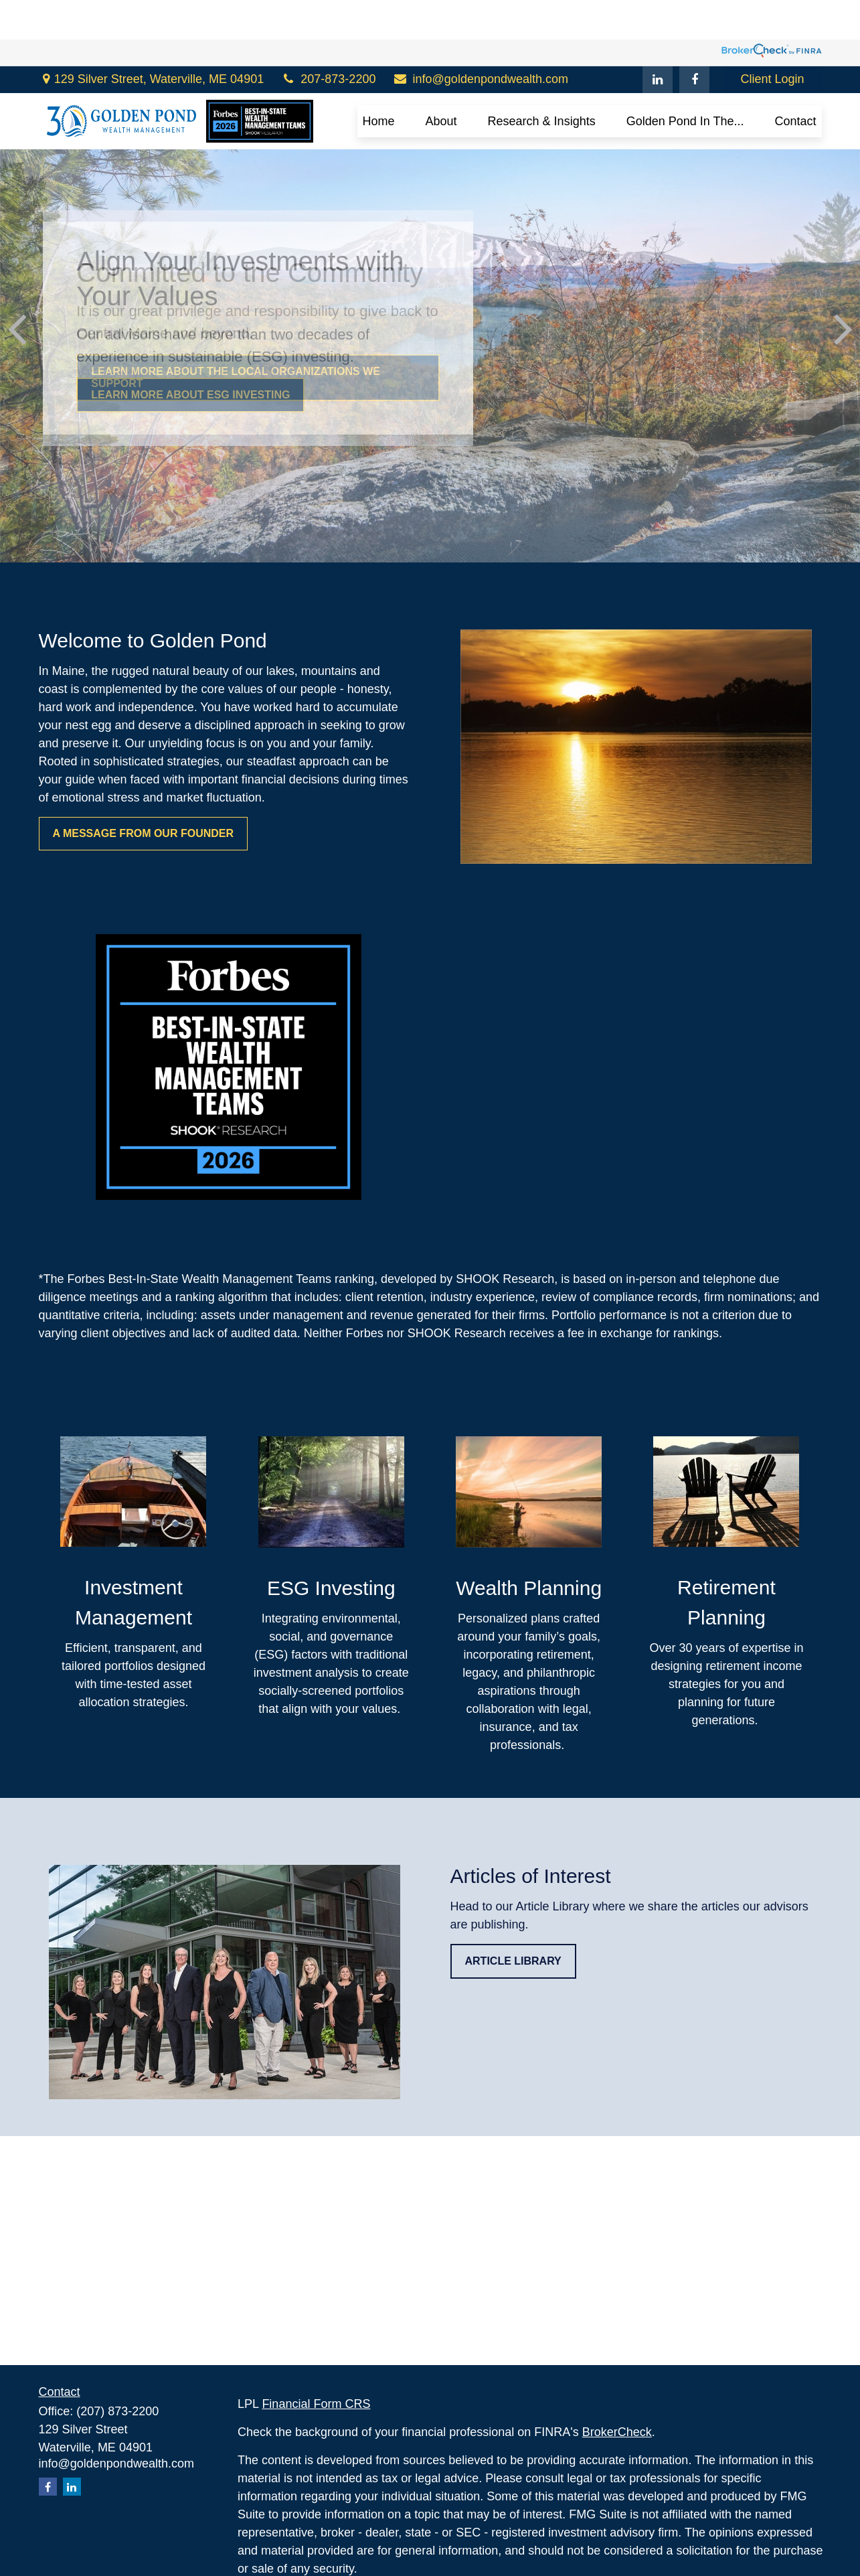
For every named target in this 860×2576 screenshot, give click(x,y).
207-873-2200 (327, 40)
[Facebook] (694, 40)
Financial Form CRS (316, 2404)
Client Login (772, 40)
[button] (378, 81)
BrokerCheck (617, 2432)
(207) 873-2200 (117, 2411)
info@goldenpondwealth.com (480, 40)
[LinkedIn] (657, 40)
